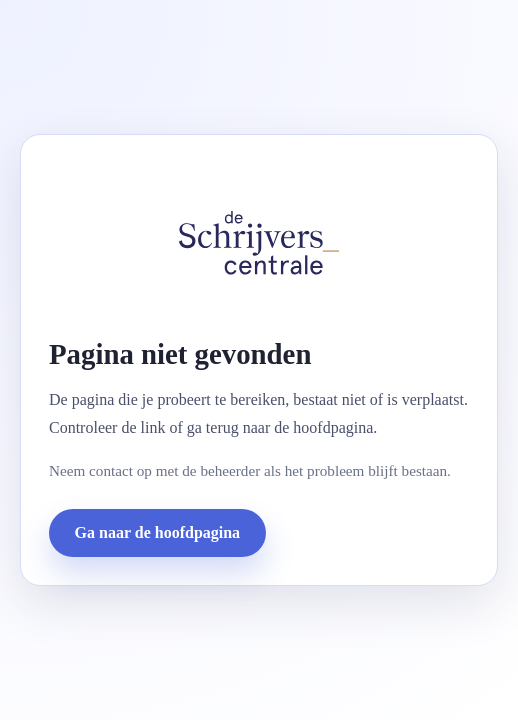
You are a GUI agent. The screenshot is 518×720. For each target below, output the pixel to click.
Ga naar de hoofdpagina (158, 532)
